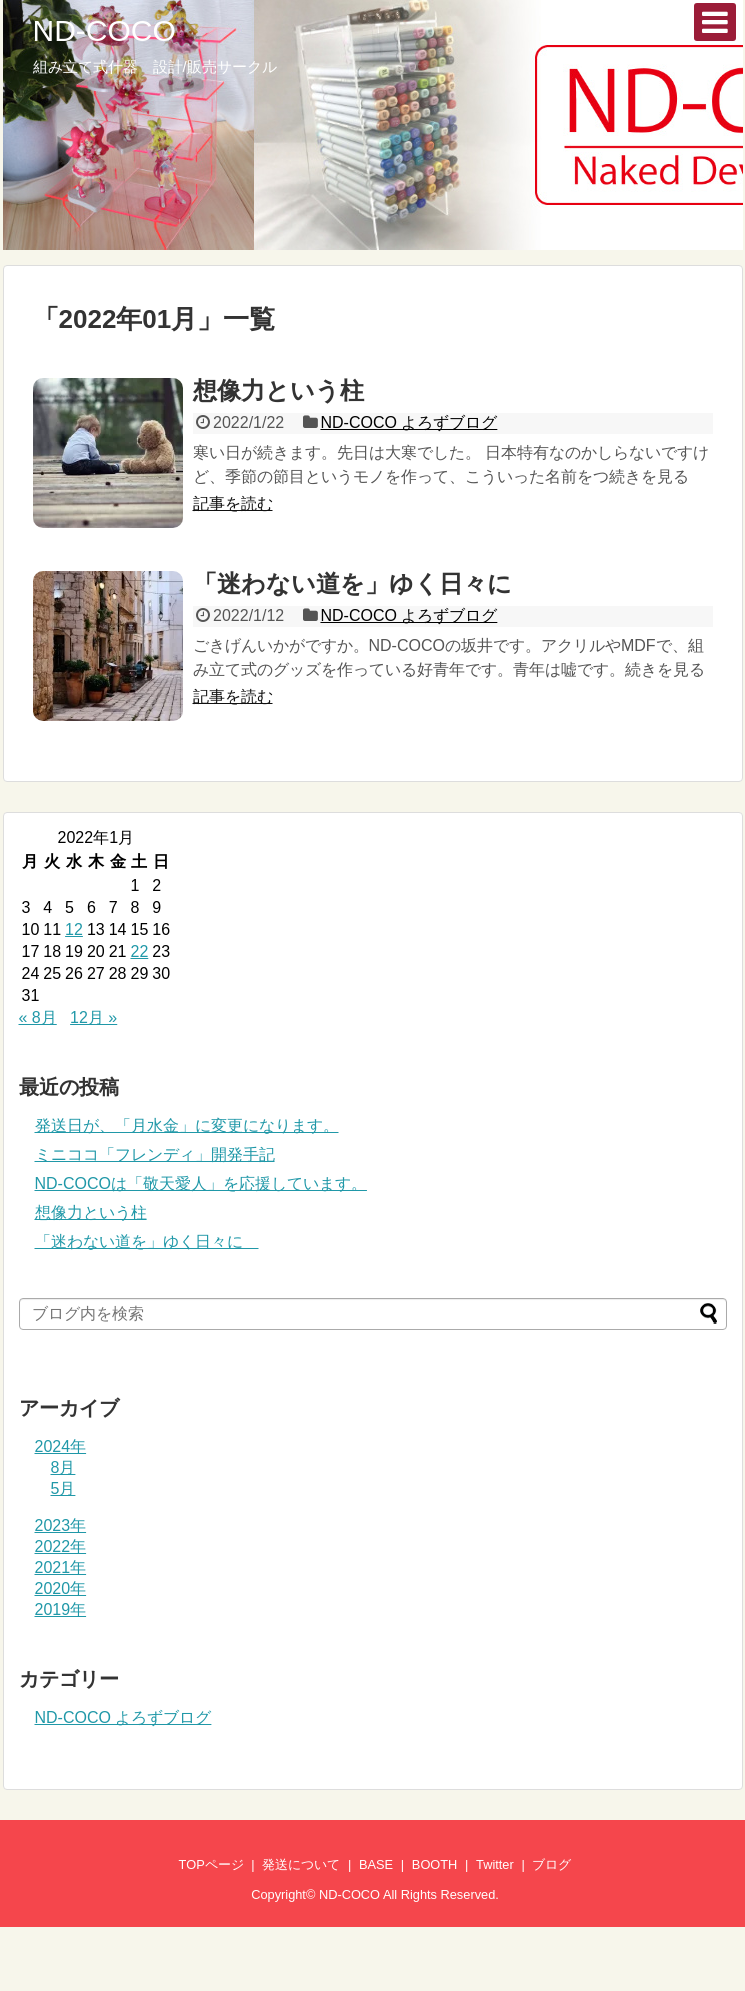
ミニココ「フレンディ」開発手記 (155, 1154)
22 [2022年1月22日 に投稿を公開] (139, 951)
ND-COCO (104, 30)
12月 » (93, 1017)
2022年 (61, 1546)
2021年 (61, 1567)
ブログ (551, 1864)
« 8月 (38, 1017)
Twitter (495, 1864)
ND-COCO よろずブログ (408, 422)
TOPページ (211, 1864)
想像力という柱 (278, 390)
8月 (63, 1467)
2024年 (61, 1446)
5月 (63, 1488)
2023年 (61, 1525)
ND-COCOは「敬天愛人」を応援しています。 (201, 1183)
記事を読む (233, 503)
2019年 (61, 1609)
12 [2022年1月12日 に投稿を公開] (74, 929)
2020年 (61, 1588)
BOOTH (435, 1864)
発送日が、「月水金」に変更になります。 (187, 1125)
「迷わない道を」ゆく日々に (364, 583)
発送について (301, 1864)
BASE (376, 1864)
